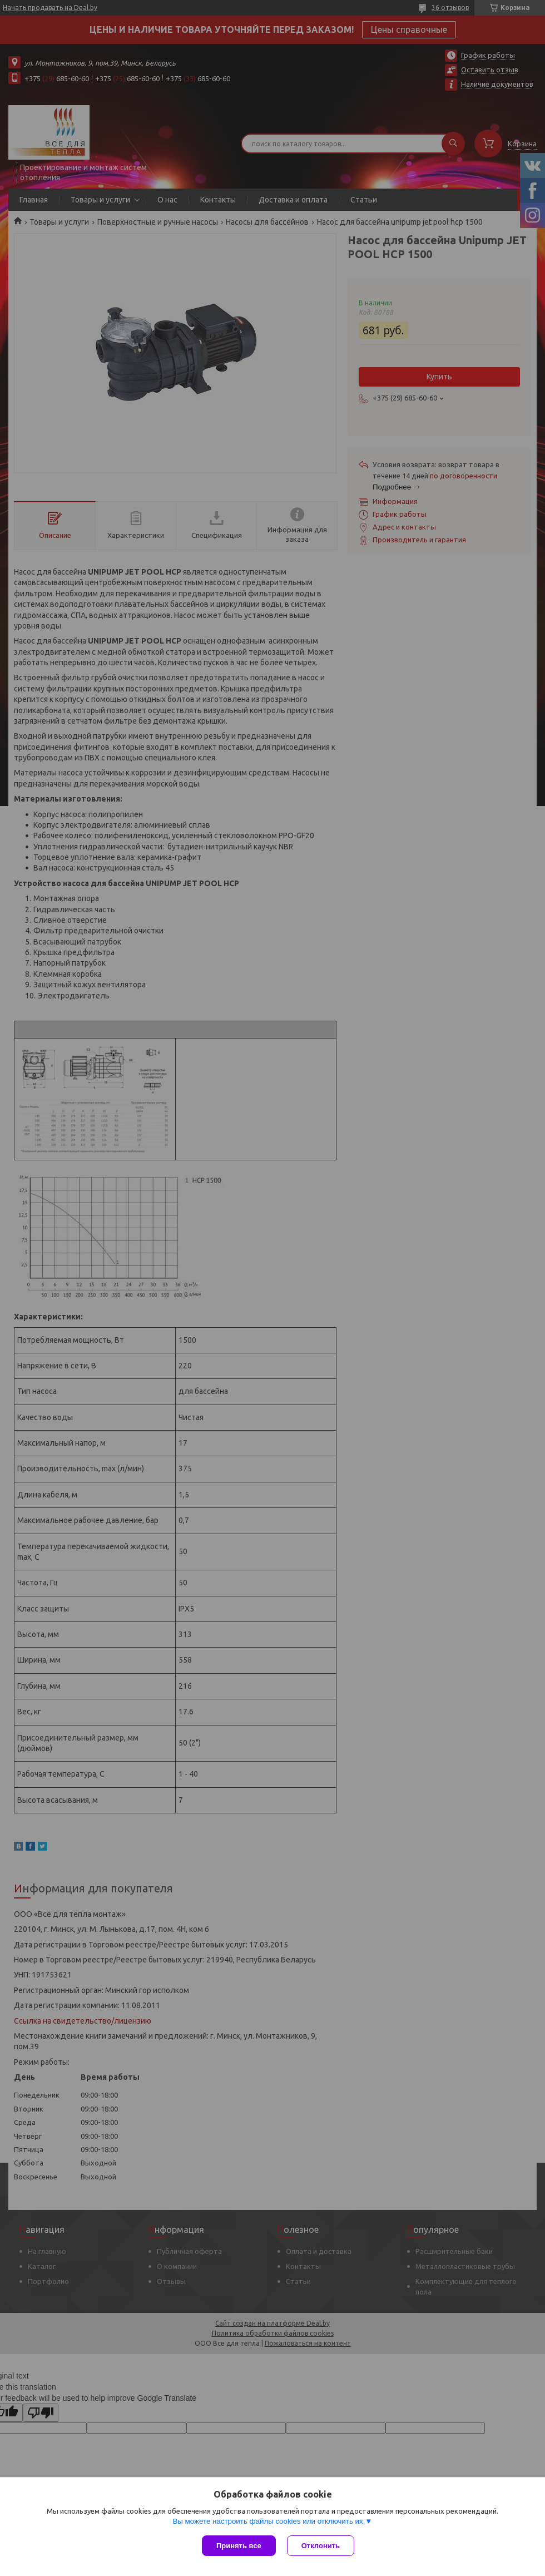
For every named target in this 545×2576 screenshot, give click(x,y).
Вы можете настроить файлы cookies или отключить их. (268, 2521)
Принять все (238, 2546)
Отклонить (320, 2546)
